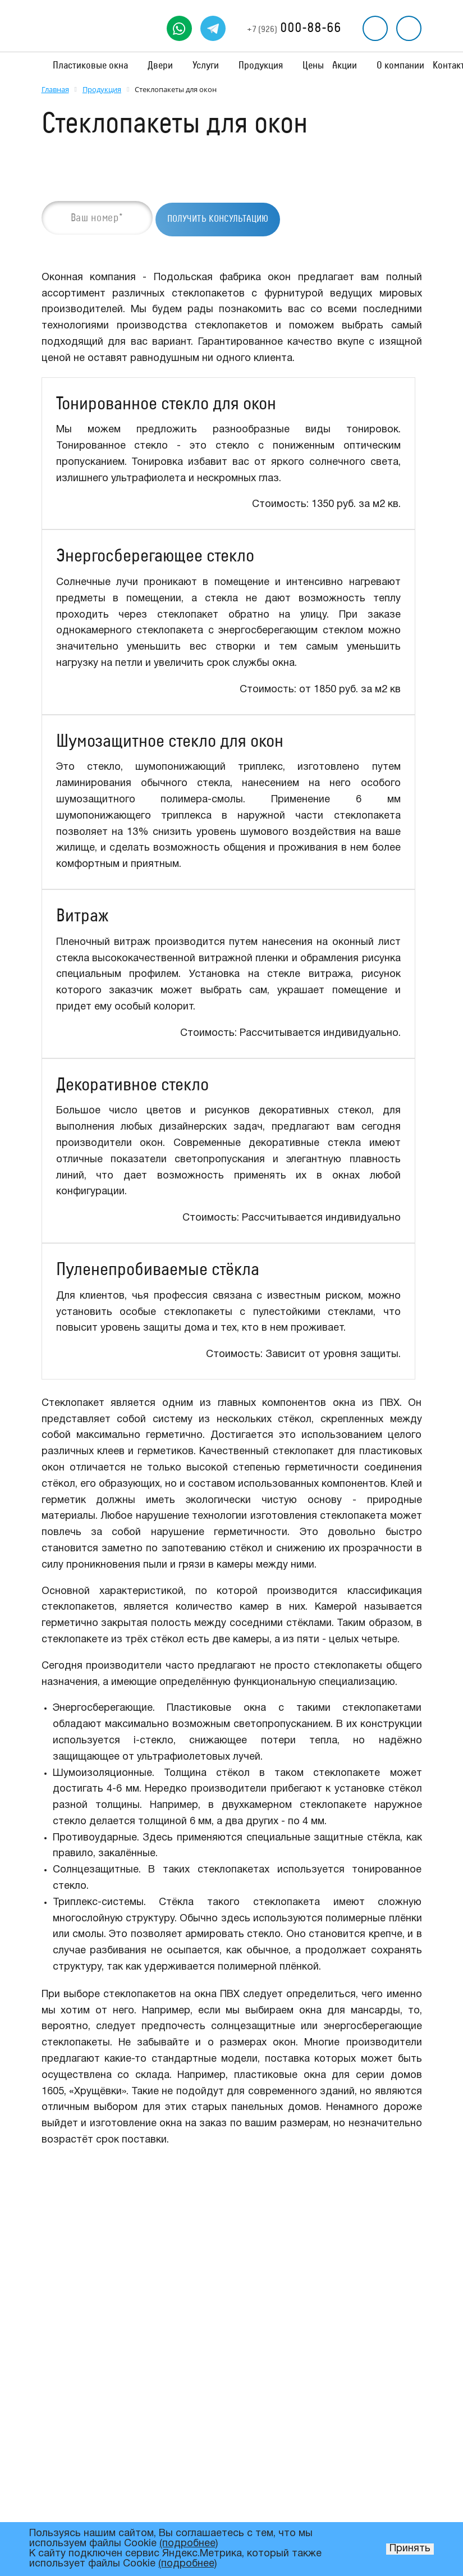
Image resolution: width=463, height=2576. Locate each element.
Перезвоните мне (375, 28)
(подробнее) (188, 2543)
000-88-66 (294, 28)
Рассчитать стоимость (408, 28)
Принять (409, 2549)
